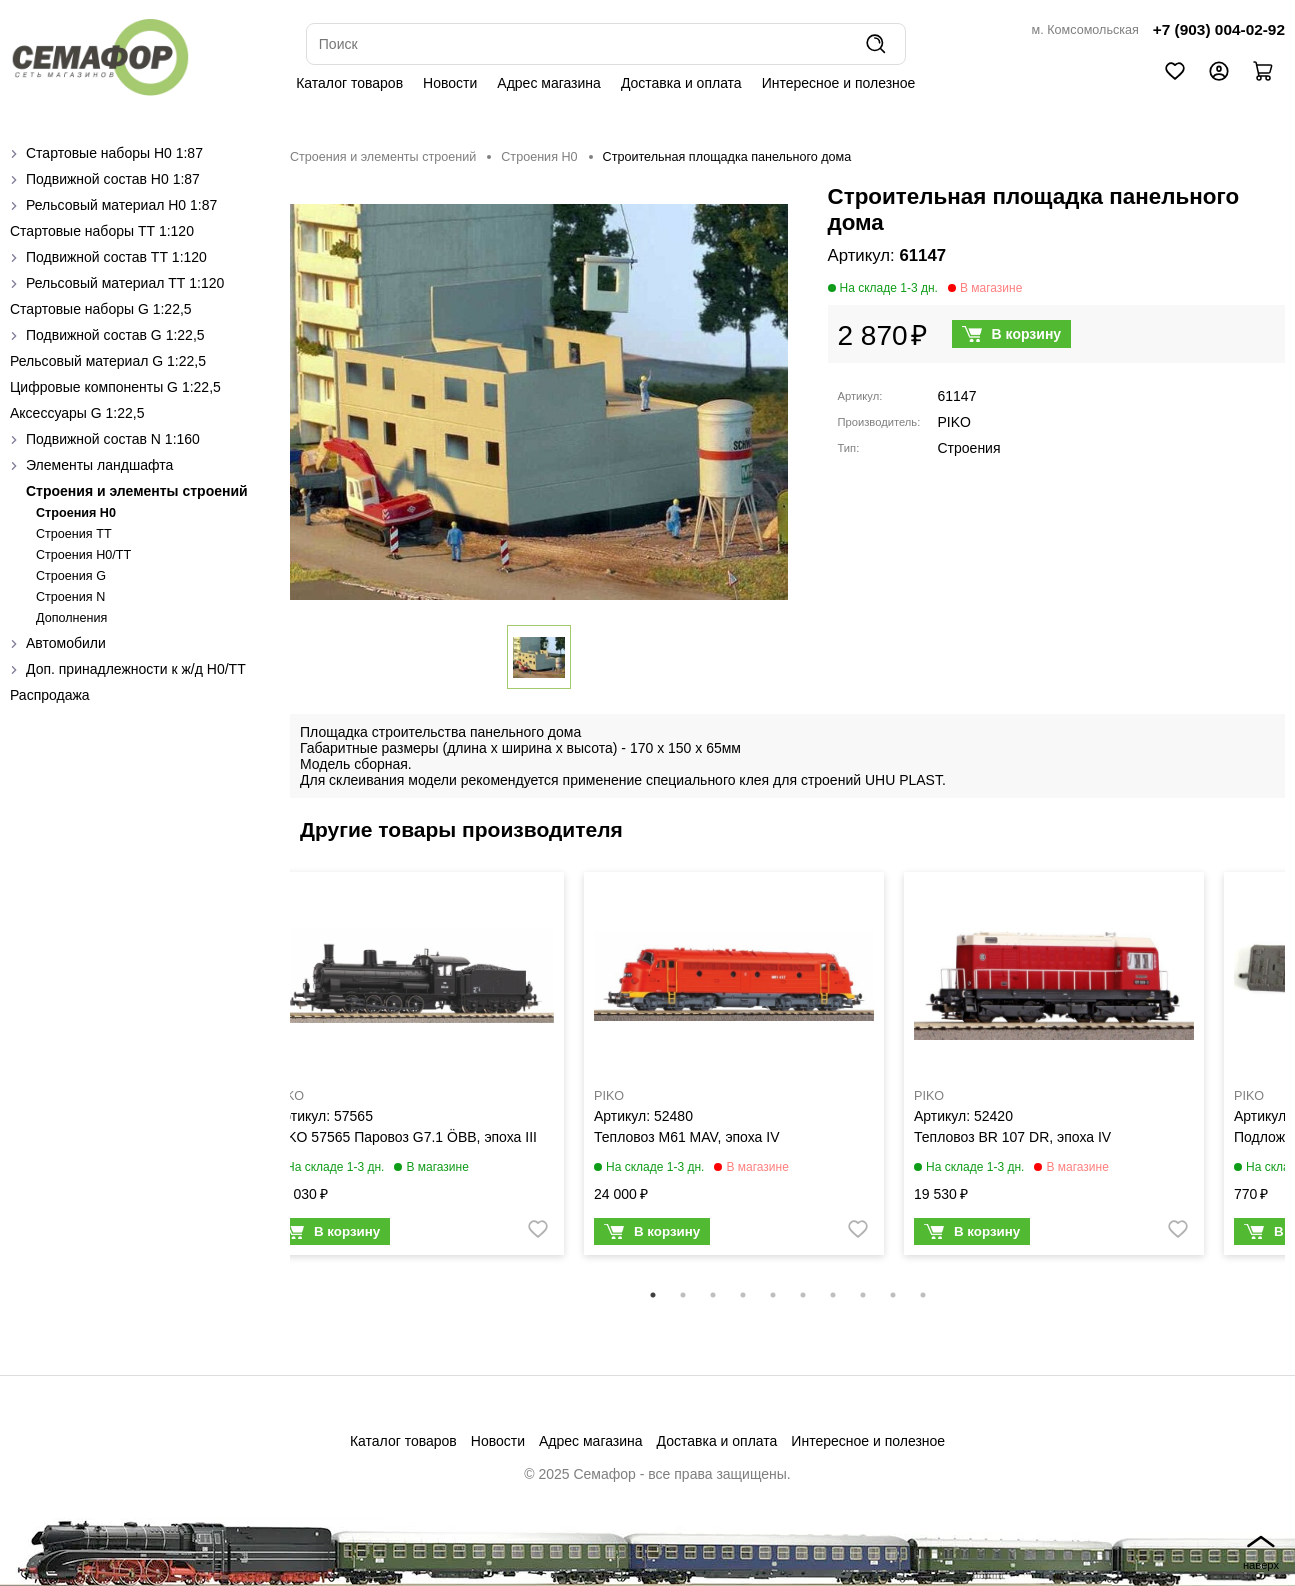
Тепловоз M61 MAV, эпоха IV (686, 1137)
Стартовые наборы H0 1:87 (114, 153)
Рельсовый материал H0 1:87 (121, 205)
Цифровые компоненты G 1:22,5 (115, 387)
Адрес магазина (549, 83)
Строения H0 (76, 513)
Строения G (71, 576)
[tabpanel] (414, 1068)
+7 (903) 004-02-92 (1219, 29)
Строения (969, 448)
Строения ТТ (74, 534)
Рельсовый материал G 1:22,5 (108, 361)
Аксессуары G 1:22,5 (77, 413)
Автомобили (66, 643)
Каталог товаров (349, 83)
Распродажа (50, 695)
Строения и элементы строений (137, 491)
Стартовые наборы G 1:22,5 (101, 309)
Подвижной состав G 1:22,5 (115, 335)
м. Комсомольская (1085, 30)
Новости (450, 83)
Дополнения (71, 618)
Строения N (70, 597)
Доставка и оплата (681, 83)
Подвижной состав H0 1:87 (113, 179)
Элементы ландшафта (99, 465)
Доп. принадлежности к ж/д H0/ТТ (136, 669)
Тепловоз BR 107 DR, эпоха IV (1012, 1137)
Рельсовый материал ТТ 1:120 (125, 283)
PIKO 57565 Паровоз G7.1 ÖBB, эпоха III (405, 1137)
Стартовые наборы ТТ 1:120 (102, 231)
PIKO (954, 422)
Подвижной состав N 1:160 (113, 439)
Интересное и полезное (839, 83)
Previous (275, 1077)
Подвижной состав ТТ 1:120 (116, 257)
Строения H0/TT (83, 555)
